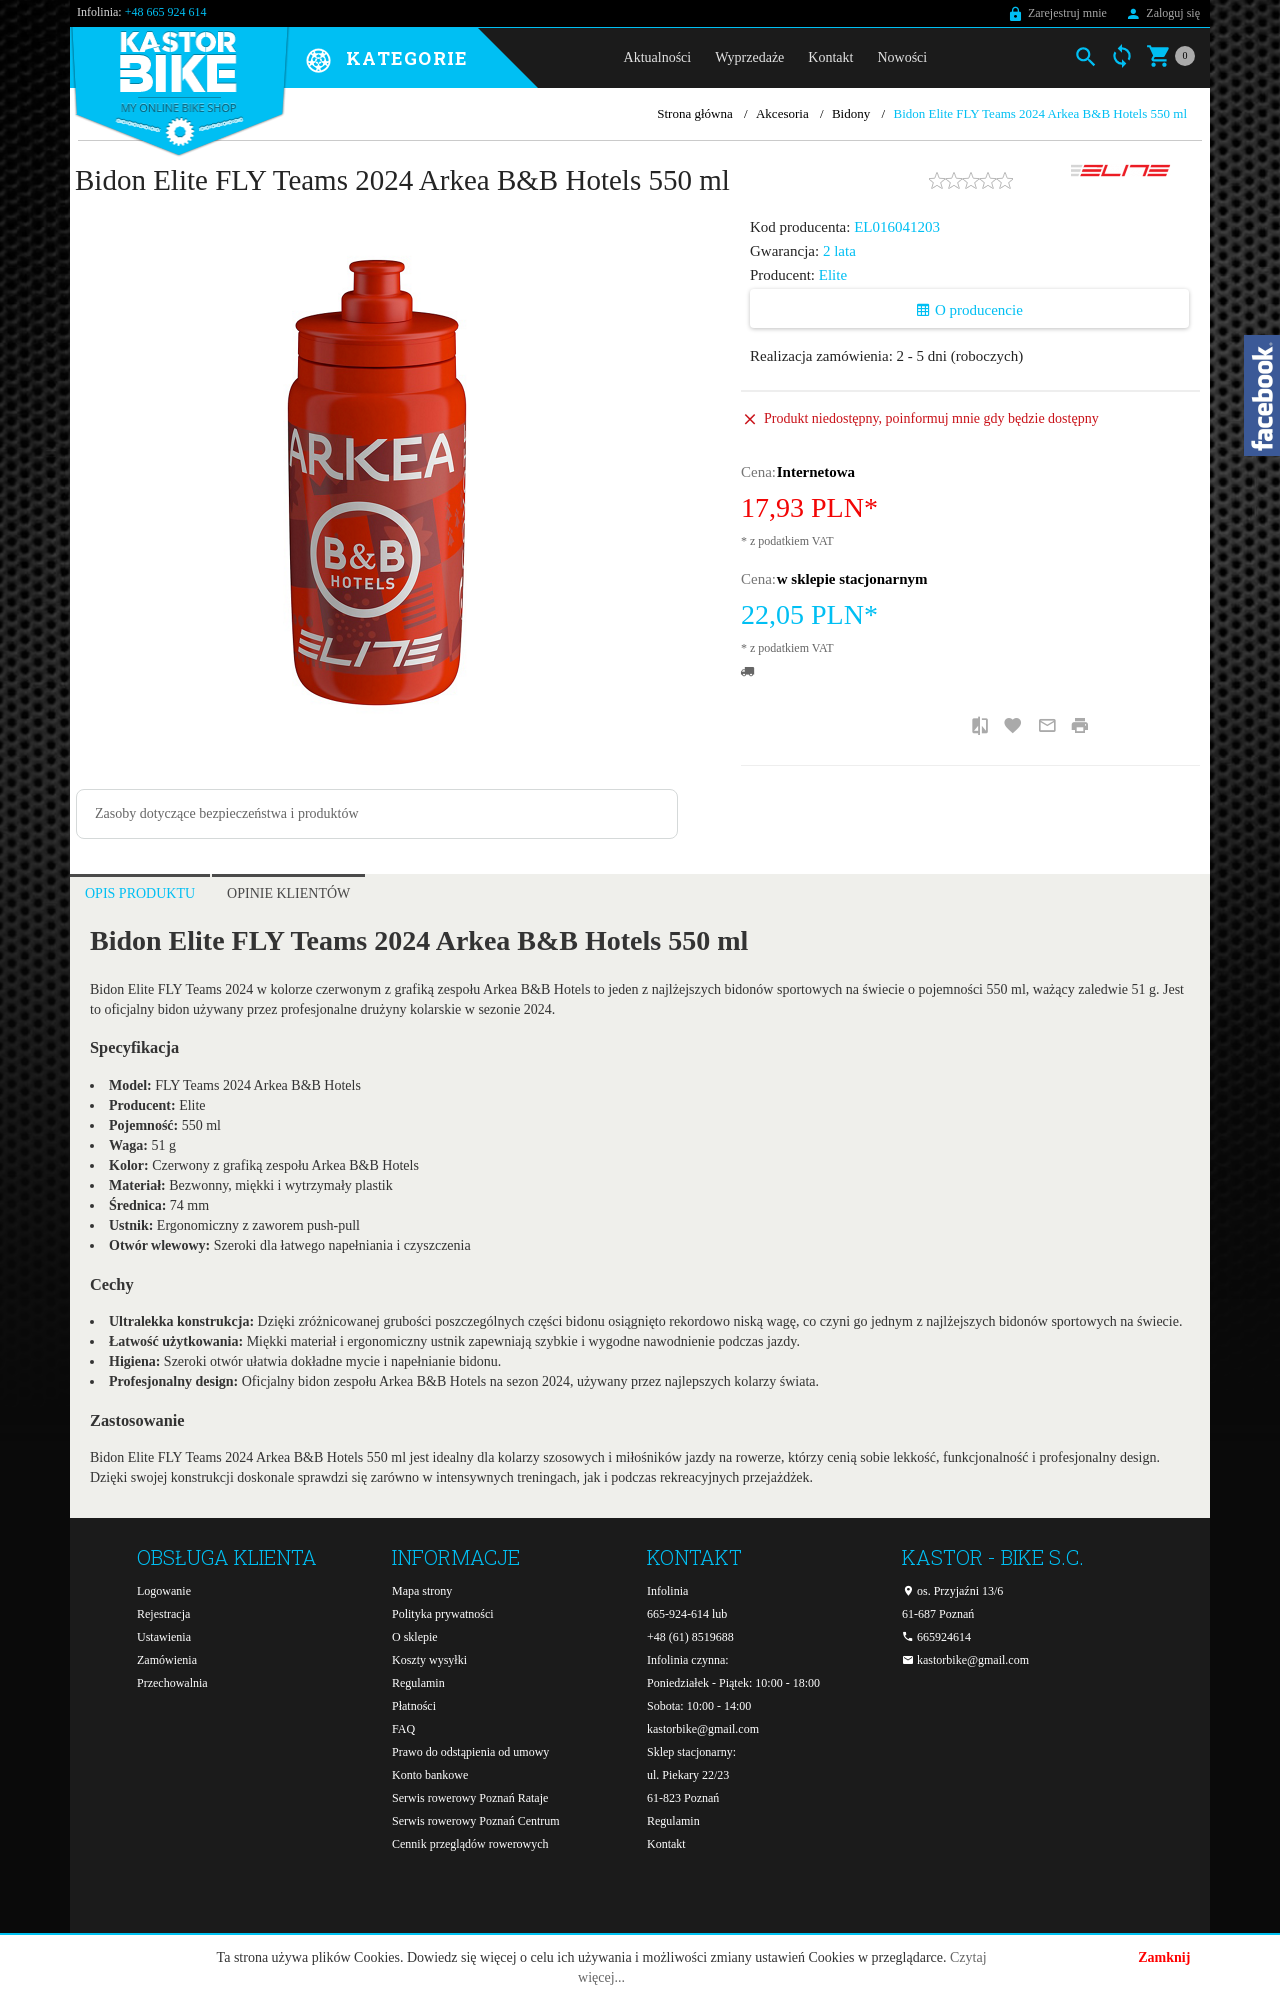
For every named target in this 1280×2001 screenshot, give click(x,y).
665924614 (936, 1637)
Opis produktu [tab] (140, 893)
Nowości (902, 57)
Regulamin (418, 1683)
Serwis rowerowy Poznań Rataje (470, 1798)
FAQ (403, 1729)
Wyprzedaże (749, 57)
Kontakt (830, 57)
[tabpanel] (640, 1214)
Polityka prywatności (443, 1614)
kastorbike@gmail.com (703, 1729)
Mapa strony (422, 1591)
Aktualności (658, 57)
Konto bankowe (430, 1775)
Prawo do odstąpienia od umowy (470, 1752)
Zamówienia (167, 1660)
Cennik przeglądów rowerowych (470, 1844)
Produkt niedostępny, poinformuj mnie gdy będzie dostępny (931, 418)
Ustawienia (164, 1637)
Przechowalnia (172, 1683)
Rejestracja (163, 1614)
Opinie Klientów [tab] (288, 893)
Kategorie (407, 59)
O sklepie (415, 1637)
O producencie (969, 310)
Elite (833, 275)
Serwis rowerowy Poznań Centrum (476, 1821)
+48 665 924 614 (166, 12)
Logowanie (164, 1591)
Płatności (414, 1706)
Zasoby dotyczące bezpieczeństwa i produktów (227, 813)
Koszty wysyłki (429, 1660)
